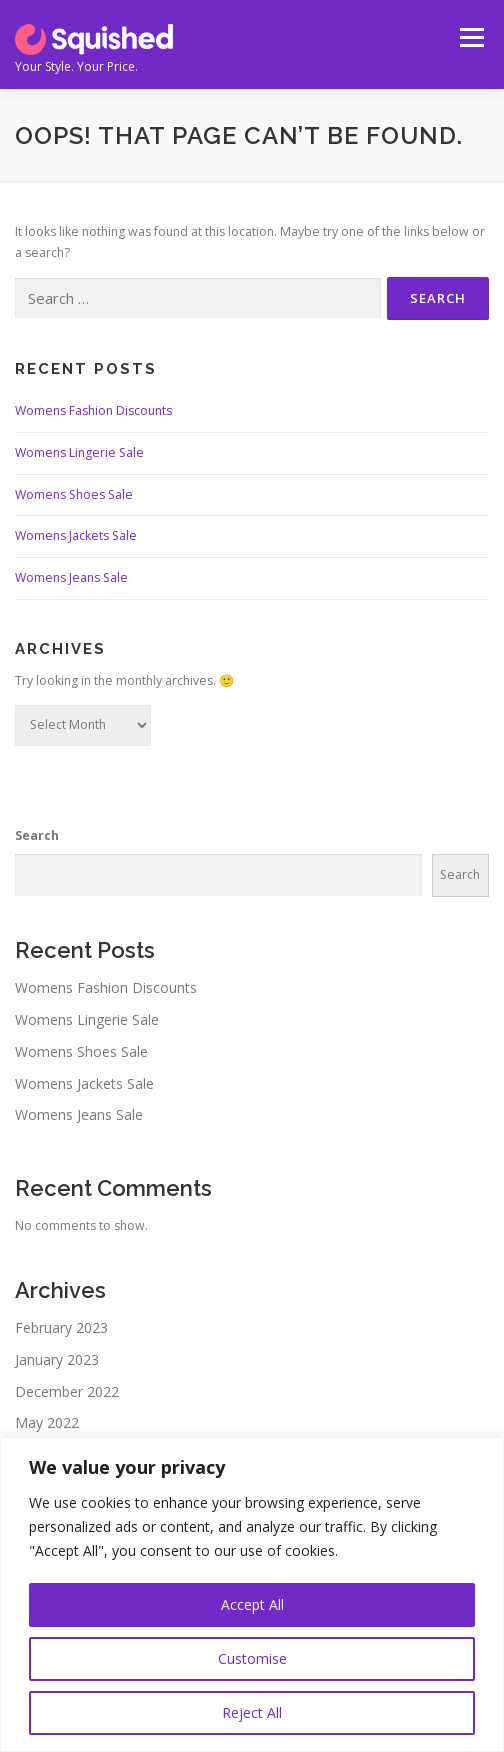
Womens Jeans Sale (71, 577)
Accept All (252, 1604)
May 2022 (47, 1422)
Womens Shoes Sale (74, 494)
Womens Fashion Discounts (93, 410)
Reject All (252, 1712)
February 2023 (61, 1327)
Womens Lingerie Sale (79, 452)
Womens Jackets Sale (76, 535)
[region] (252, 1594)
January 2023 (57, 1359)
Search (37, 835)
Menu (470, 37)
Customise (252, 1658)
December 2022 (67, 1391)
